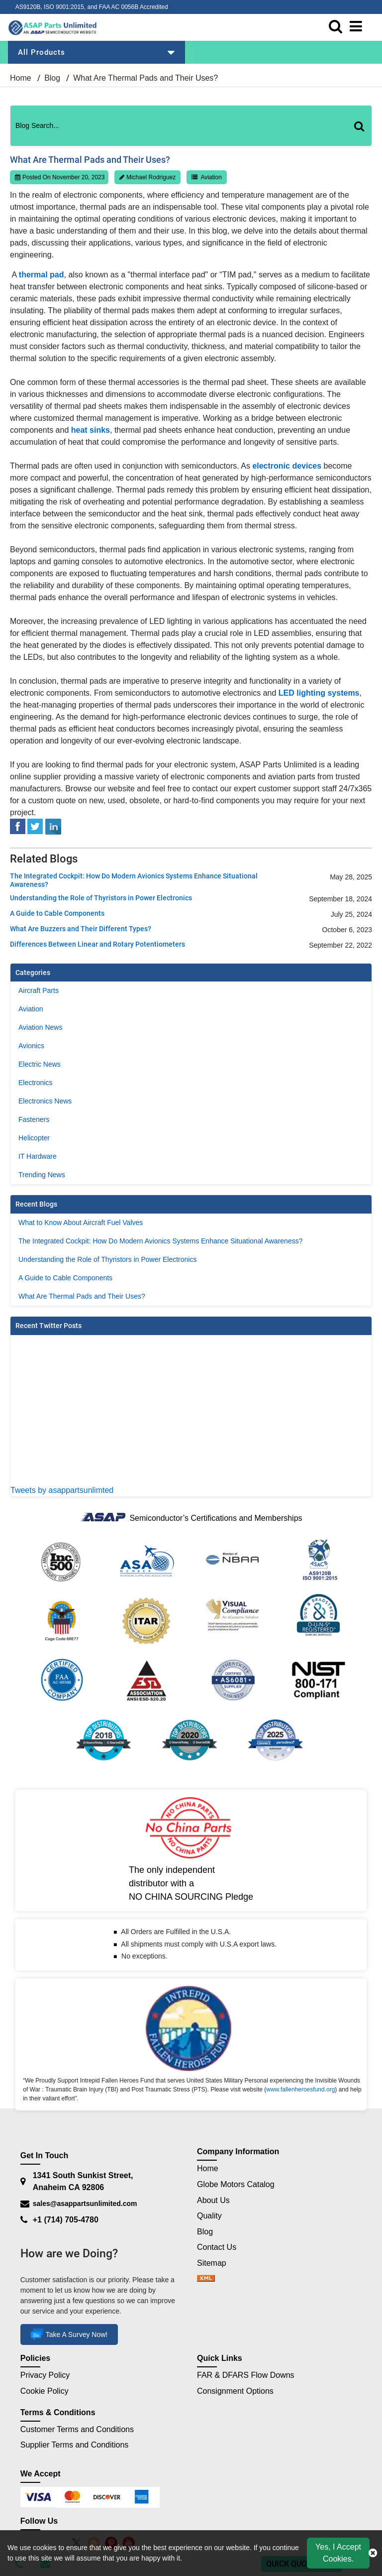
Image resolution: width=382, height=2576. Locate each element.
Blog (52, 78)
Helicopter (34, 1138)
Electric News (39, 1064)
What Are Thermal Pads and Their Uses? (81, 1296)
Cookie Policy (44, 2391)
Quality (209, 2215)
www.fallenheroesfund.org (300, 2089)
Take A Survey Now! (69, 2335)
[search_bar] (338, 26)
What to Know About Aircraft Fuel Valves (80, 1223)
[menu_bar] (358, 26)
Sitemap (216, 2263)
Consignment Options (235, 2391)
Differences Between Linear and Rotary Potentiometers (97, 944)
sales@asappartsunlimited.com (85, 2204)
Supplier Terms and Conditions (74, 2445)
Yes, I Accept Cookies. (338, 2553)
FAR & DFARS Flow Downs (245, 2375)
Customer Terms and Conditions (77, 2429)
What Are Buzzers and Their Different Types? (80, 929)
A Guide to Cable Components (57, 913)
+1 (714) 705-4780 (65, 2219)
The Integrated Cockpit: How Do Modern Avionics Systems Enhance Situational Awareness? (134, 880)
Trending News (41, 1175)
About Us (213, 2200)
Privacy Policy (45, 2375)
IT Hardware (37, 1156)
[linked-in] (53, 826)
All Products (96, 52)
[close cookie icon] (373, 2553)
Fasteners (33, 1119)
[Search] (363, 136)
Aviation (210, 177)
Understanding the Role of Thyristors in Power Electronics (101, 898)
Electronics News (45, 1101)
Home (207, 2168)
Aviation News (40, 1027)
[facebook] (17, 826)
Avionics (31, 1046)
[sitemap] (206, 2279)
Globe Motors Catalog (236, 2184)
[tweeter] (35, 826)
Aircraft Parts (38, 990)
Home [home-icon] (21, 78)
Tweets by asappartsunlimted (61, 1490)
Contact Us (216, 2247)
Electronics (35, 1083)
